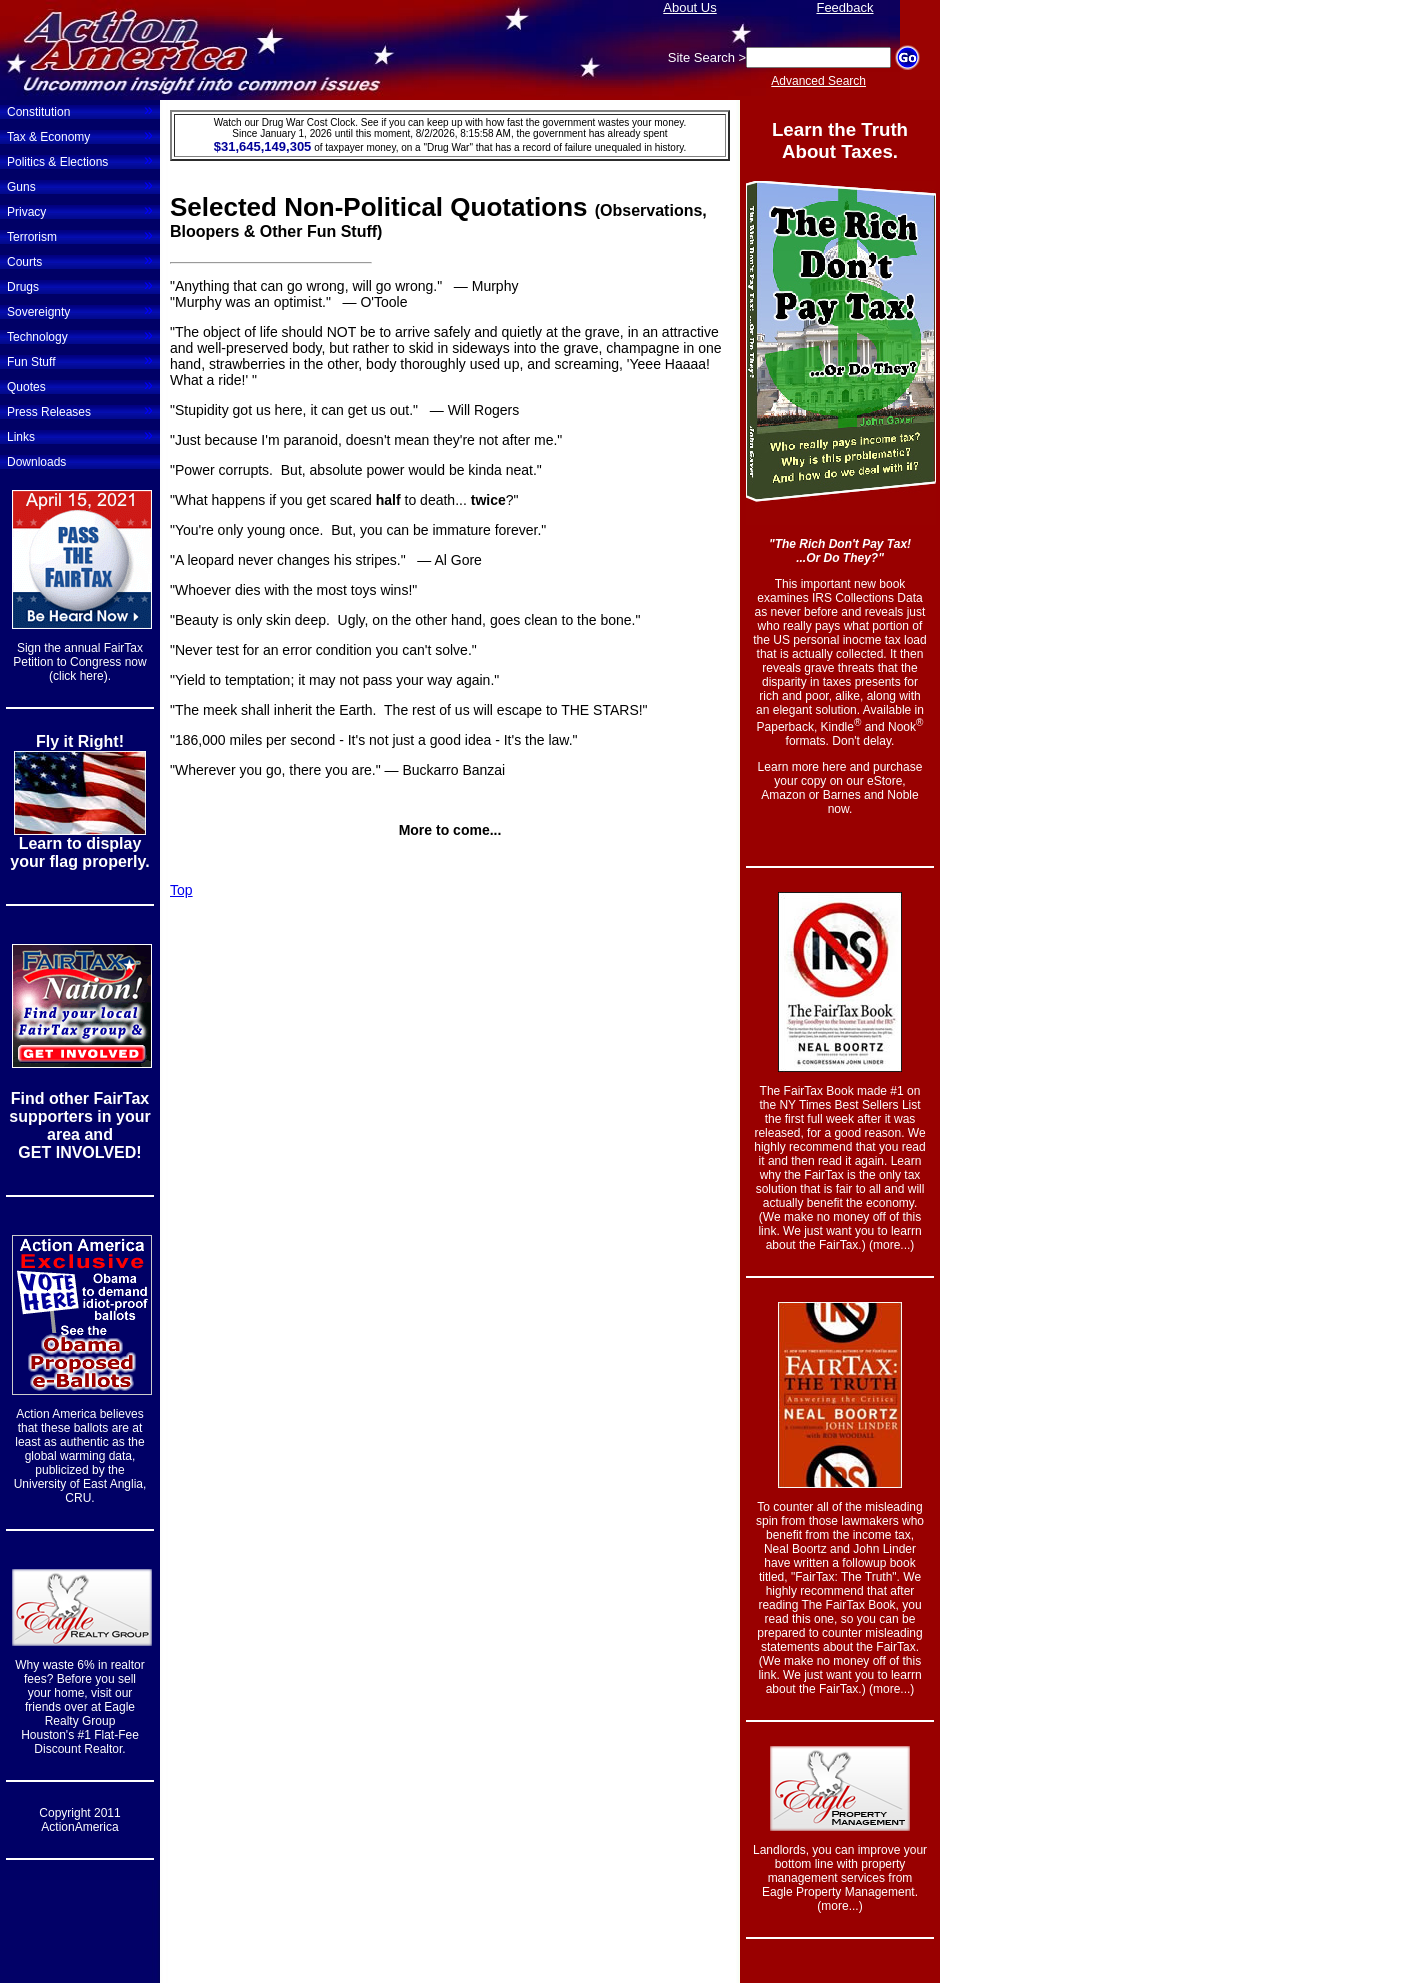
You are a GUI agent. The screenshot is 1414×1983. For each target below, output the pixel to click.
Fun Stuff (80, 360)
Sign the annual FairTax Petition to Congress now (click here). (79, 662)
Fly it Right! (80, 741)
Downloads (36, 462)
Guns (80, 185)
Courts (80, 260)
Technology (80, 335)
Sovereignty (80, 310)
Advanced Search (818, 81)
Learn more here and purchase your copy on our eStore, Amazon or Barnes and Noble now (840, 788)
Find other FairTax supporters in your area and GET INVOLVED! (79, 1125)
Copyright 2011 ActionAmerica (79, 1820)
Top (181, 890)
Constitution (80, 110)
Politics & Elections (80, 160)
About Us (689, 7)
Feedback (844, 7)
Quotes (80, 385)
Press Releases (80, 410)
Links (80, 435)
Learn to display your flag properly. (79, 852)
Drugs (80, 285)
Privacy (80, 210)
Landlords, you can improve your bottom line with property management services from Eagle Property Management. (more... (840, 1878)
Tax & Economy (80, 135)
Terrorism (80, 235)
